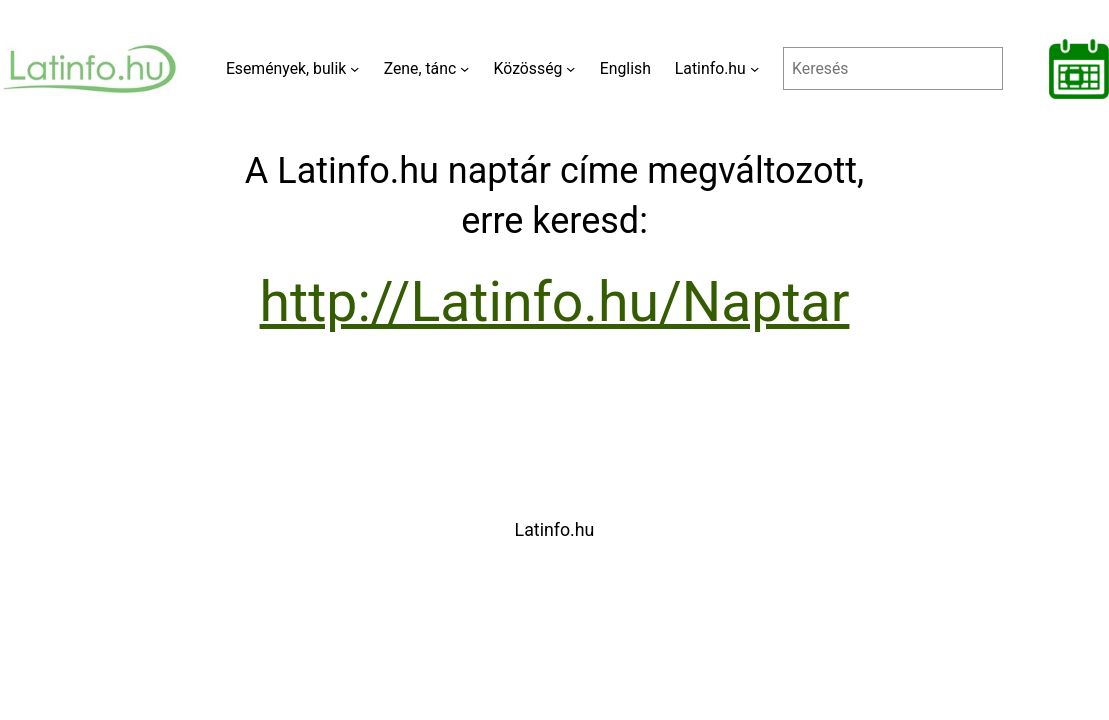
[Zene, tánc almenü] (464, 68)
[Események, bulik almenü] (354, 68)
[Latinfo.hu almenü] (754, 68)
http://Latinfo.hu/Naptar (555, 302)
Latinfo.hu (555, 529)
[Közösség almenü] (570, 68)
